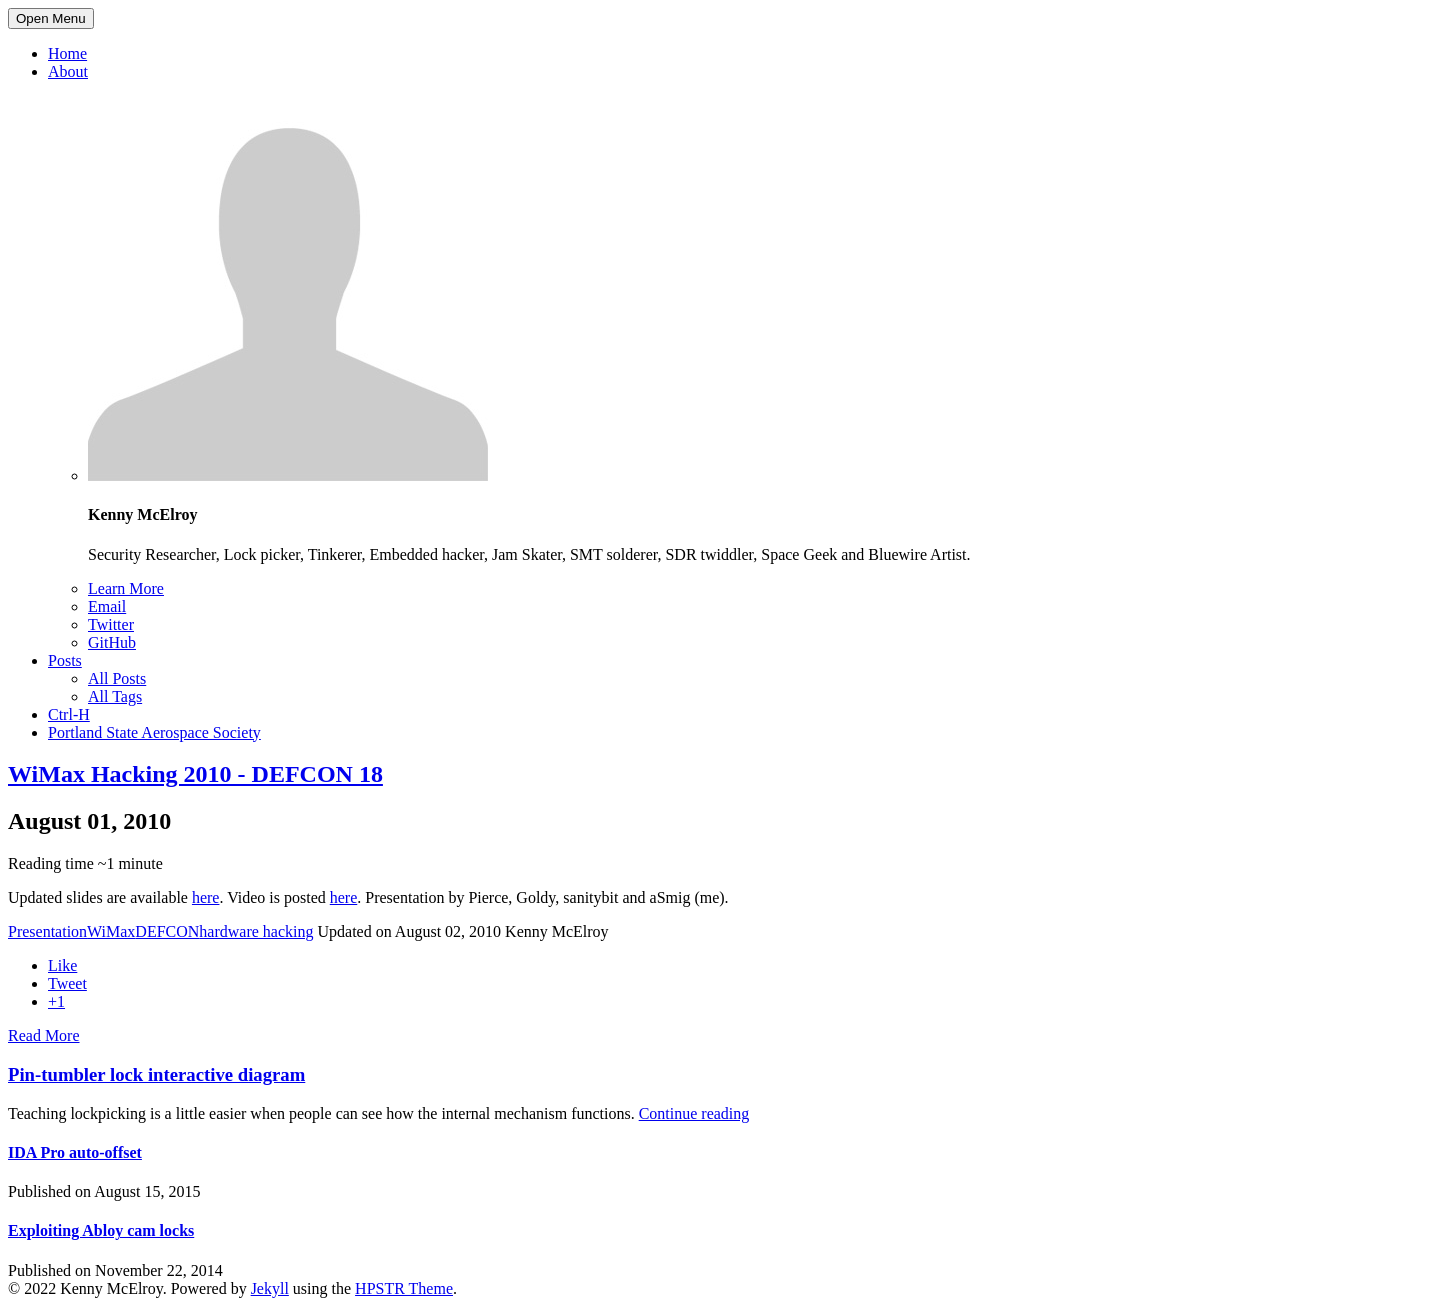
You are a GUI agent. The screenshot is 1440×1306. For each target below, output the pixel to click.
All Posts (117, 678)
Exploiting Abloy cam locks (101, 1230)
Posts (65, 660)
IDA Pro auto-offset (75, 1152)
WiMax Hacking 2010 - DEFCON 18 (195, 774)
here (206, 897)
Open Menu (51, 18)
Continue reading (694, 1113)
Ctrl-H (69, 714)
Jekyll (270, 1288)
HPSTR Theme (404, 1288)
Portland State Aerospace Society (154, 732)
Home (67, 53)
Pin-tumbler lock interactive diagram (156, 1074)
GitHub (112, 642)
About (68, 71)
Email (107, 606)
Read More (44, 1035)
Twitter (111, 624)
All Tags (115, 696)
